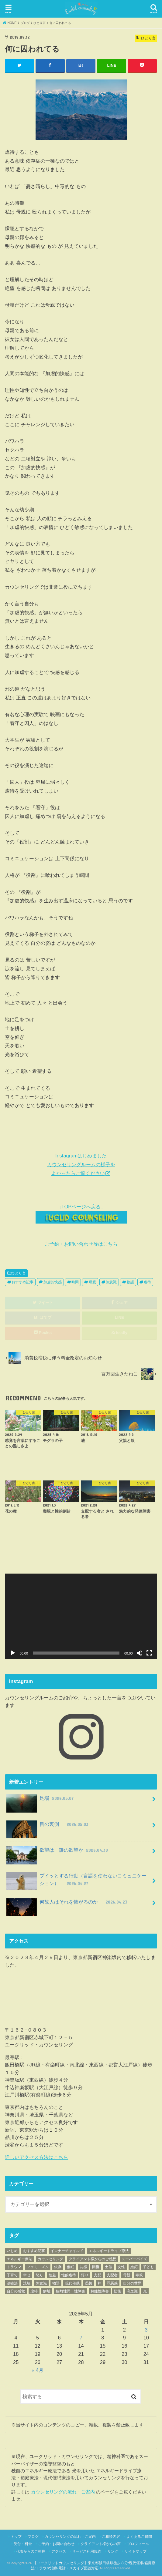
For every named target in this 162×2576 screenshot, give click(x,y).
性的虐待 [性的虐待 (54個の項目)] (68, 2275)
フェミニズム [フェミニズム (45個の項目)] (38, 2267)
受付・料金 (23, 2544)
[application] (81, 1616)
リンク (112, 2551)
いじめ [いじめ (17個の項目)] (12, 2251)
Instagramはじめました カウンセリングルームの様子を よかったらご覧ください (81, 1164)
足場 (40, 1800)
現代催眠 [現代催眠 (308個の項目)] (72, 2283)
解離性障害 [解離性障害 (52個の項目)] (100, 2291)
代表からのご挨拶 (30, 2551)
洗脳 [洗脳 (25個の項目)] (26, 2283)
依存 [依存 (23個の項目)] (57, 2267)
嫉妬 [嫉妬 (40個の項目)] (134, 2267)
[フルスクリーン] (149, 1653)
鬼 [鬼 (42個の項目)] (145, 2291)
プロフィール (138, 2544)
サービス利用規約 (86, 2551)
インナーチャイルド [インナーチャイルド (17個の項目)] (66, 2251)
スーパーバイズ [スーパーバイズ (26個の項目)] (134, 2259)
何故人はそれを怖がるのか (67, 1904)
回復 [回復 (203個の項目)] (95, 2267)
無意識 (111, 1282)
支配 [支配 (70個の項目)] (97, 2275)
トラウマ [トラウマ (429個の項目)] (14, 2267)
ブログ (33, 2536)
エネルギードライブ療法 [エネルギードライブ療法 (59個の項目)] (109, 2251)
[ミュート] (139, 1653)
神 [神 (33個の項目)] (99, 2283)
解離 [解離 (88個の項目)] (46, 2291)
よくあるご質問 (139, 2536)
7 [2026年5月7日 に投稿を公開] (81, 2337)
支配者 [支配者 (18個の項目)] (112, 2275)
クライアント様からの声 (101, 2544)
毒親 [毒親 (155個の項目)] (139, 2275)
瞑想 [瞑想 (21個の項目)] (88, 2283)
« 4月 (37, 2370)
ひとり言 (18, 1273)
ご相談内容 (111, 2536)
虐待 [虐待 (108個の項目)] (34, 2291)
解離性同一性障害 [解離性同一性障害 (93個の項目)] (70, 2291)
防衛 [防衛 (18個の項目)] (117, 2291)
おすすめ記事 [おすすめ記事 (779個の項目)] (34, 2251)
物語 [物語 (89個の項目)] (56, 2283)
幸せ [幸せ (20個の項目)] (26, 2275)
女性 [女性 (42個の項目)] (121, 2267)
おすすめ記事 (22, 1282)
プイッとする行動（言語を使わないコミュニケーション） (76, 1881)
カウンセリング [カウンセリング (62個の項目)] (50, 2259)
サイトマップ (135, 2551)
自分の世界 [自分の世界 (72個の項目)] (132, 2283)
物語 (130, 1282)
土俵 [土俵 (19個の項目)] (108, 2267)
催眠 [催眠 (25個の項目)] (70, 2267)
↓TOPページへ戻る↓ (81, 1214)
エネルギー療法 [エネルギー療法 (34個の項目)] (19, 2259)
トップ (16, 2536)
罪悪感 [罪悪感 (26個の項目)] (112, 2283)
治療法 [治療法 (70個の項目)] (12, 2283)
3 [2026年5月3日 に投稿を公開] (146, 2329)
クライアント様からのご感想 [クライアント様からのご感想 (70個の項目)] (92, 2259)
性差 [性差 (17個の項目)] (52, 2275)
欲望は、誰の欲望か (57, 1852)
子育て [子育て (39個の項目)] (12, 2275)
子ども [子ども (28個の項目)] (148, 2267)
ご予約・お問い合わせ (56, 2544)
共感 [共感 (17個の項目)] (83, 2267)
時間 (75, 1282)
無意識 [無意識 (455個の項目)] (41, 2283)
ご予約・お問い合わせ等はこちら (81, 1244)
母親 (92, 1282)
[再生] (13, 1653)
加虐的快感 (52, 1282)
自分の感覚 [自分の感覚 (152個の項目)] (16, 2291)
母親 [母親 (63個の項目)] (126, 2275)
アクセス (58, 2551)
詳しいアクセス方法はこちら (36, 2157)
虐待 (147, 1282)
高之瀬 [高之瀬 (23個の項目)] (132, 2291)
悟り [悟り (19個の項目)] (84, 2275)
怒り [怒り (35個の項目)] (39, 2275)
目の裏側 (48, 1826)
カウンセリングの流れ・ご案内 (63, 2491)
